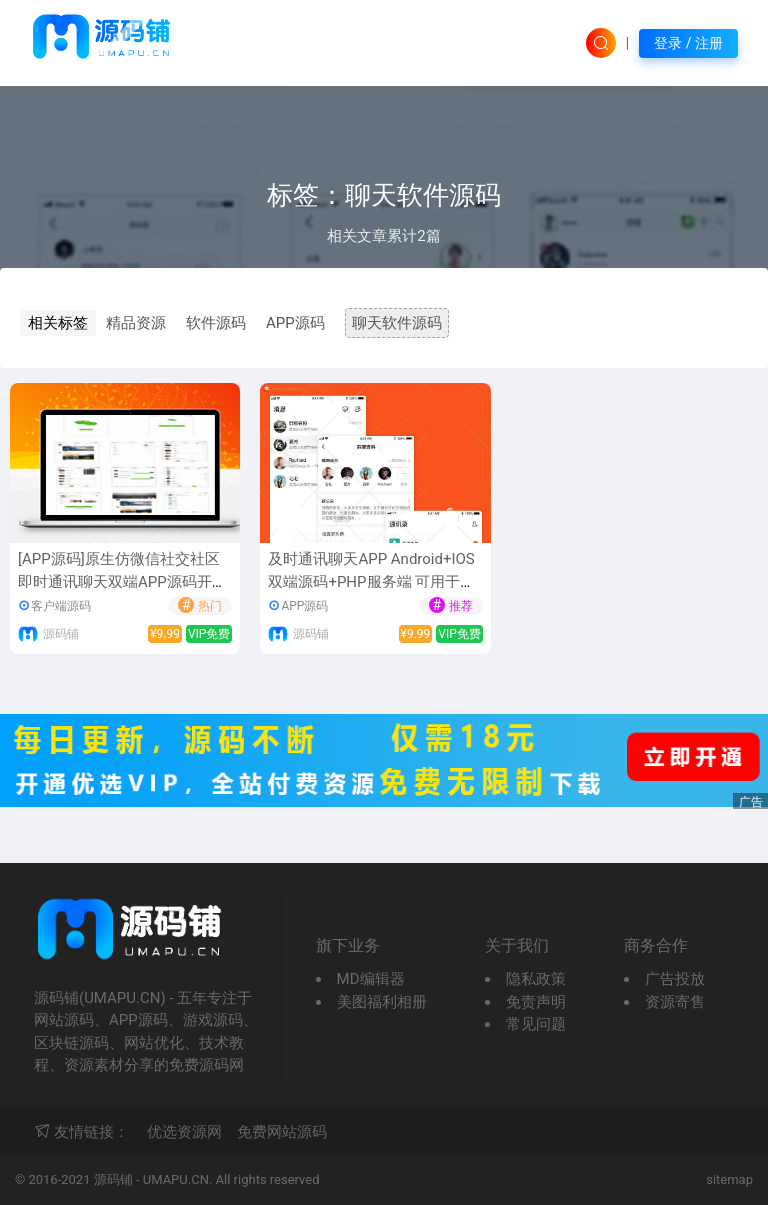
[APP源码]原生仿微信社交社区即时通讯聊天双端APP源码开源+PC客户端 (122, 581)
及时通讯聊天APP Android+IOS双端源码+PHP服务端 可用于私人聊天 (371, 581)
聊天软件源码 (397, 323)
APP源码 (295, 323)
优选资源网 (184, 1132)
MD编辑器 (371, 979)
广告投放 (675, 979)
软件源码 (216, 323)
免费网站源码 (282, 1132)
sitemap (729, 1179)
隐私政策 (536, 979)
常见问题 (536, 1024)
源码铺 (61, 634)
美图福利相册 (382, 1002)
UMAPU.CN (176, 1179)
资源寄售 (675, 1002)
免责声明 (536, 1002)
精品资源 (136, 323)
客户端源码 (61, 606)
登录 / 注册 (688, 43)
